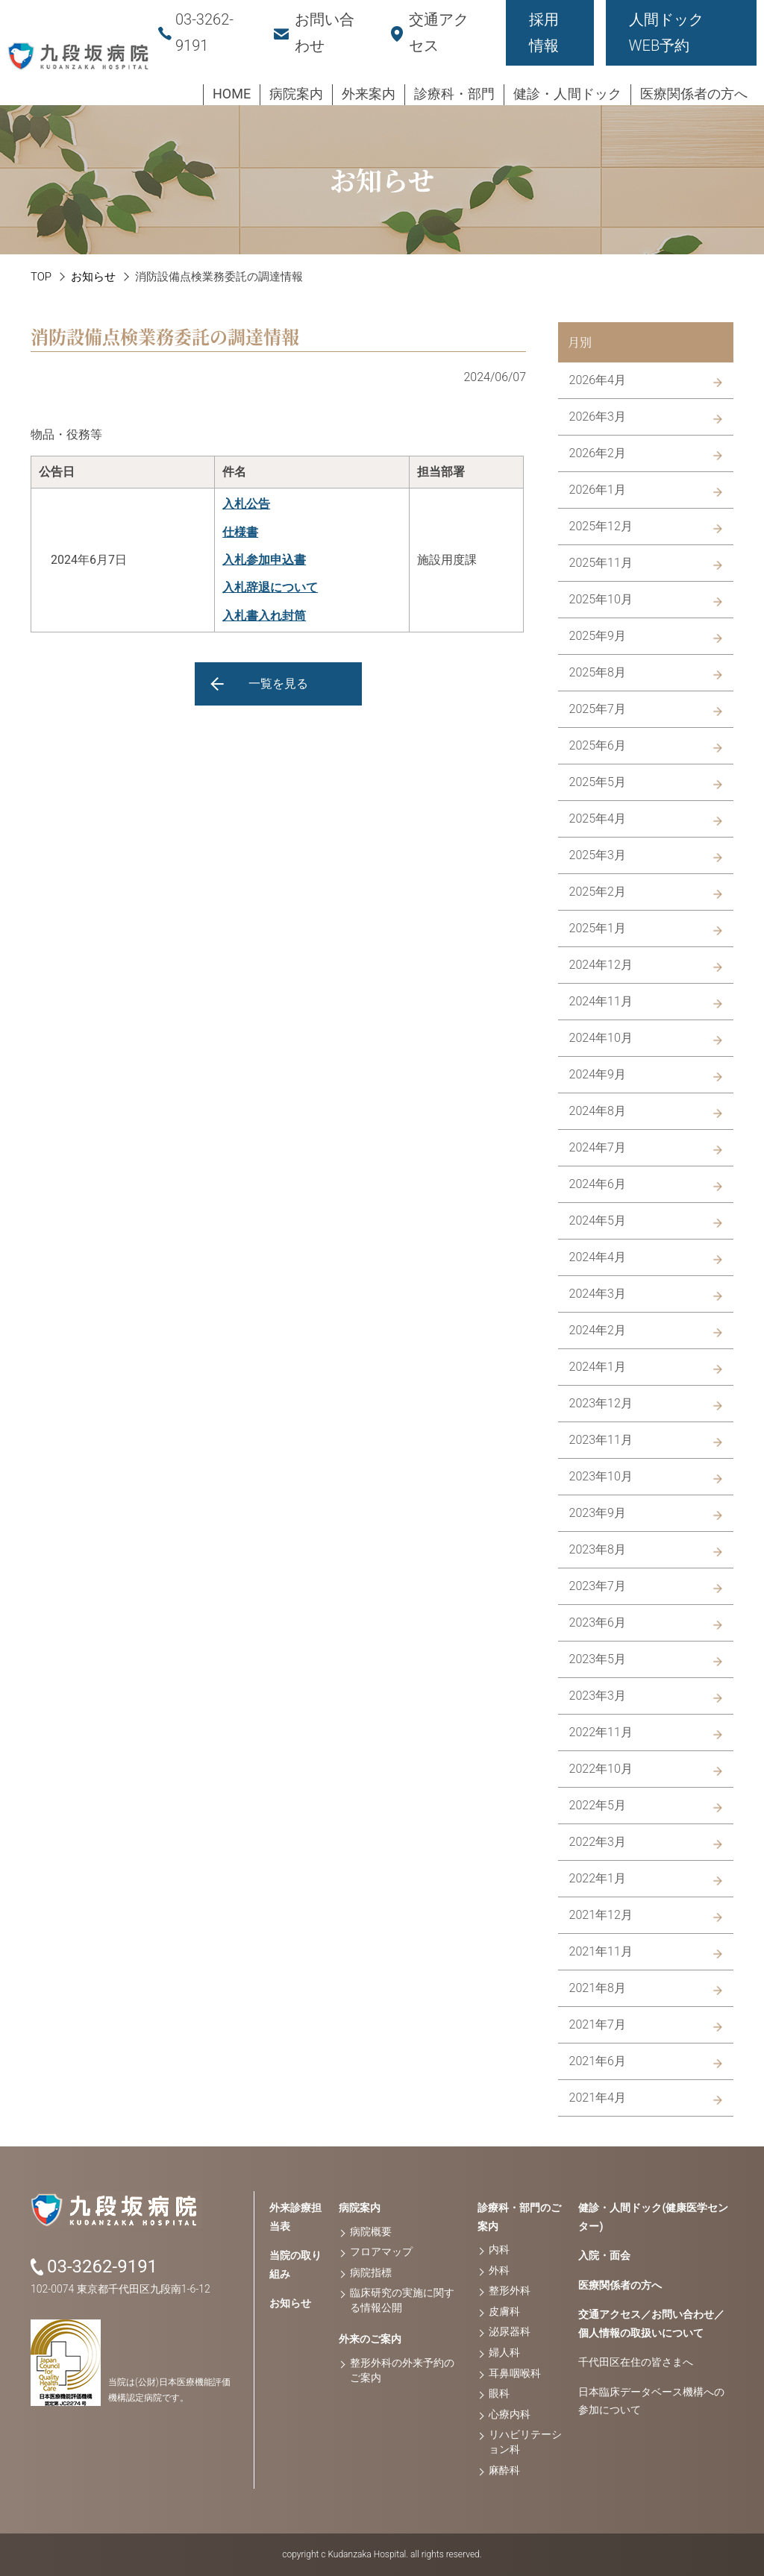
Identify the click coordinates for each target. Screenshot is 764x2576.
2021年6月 (597, 2061)
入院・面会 (604, 2255)
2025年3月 (597, 855)
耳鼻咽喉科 (515, 2373)
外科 (499, 2270)
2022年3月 (597, 1842)
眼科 (499, 2393)
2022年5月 (597, 1805)
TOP (41, 276)
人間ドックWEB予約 (666, 32)
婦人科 (504, 2352)
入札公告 (246, 504)
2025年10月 (601, 599)
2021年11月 (601, 1951)
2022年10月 (601, 1769)
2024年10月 (601, 1038)
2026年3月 (597, 416)
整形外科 (509, 2290)
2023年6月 (597, 1622)
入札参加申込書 (264, 560)
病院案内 (360, 2208)
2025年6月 (597, 745)
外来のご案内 (370, 2339)
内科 (499, 2249)
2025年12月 (601, 526)
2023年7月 (597, 1586)
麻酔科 (504, 2470)
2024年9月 (597, 1074)
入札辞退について (270, 587)
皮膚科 (504, 2311)
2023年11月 (601, 1440)
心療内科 (509, 2414)
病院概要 (371, 2231)
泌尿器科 (509, 2331)
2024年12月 (601, 965)
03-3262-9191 (102, 2266)
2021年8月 (597, 1988)
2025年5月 (597, 782)
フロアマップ (381, 2252)
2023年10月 (601, 1476)
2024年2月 (597, 1330)
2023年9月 (597, 1513)
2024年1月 (597, 1367)
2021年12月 (601, 1915)
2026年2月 (597, 453)
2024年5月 (597, 1220)
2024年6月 (597, 1184)
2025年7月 (597, 709)
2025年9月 (597, 636)
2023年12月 (601, 1403)
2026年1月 (597, 490)
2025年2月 (597, 892)
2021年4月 (597, 2097)
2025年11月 (601, 563)
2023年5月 (597, 1659)
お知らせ (93, 276)
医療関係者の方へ (620, 2285)
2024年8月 (597, 1111)
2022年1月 (597, 1878)
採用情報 (544, 32)
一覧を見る (278, 683)
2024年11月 (601, 1001)
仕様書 (240, 532)
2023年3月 (597, 1695)
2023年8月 (597, 1549)
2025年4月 (597, 818)
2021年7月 (597, 2024)
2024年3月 (597, 1294)
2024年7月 (597, 1147)
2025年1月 (597, 928)
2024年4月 (597, 1257)
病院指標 (371, 2272)
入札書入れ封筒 (264, 616)
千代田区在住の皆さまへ (635, 2362)
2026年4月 (597, 380)
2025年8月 (597, 672)
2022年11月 (601, 1732)
